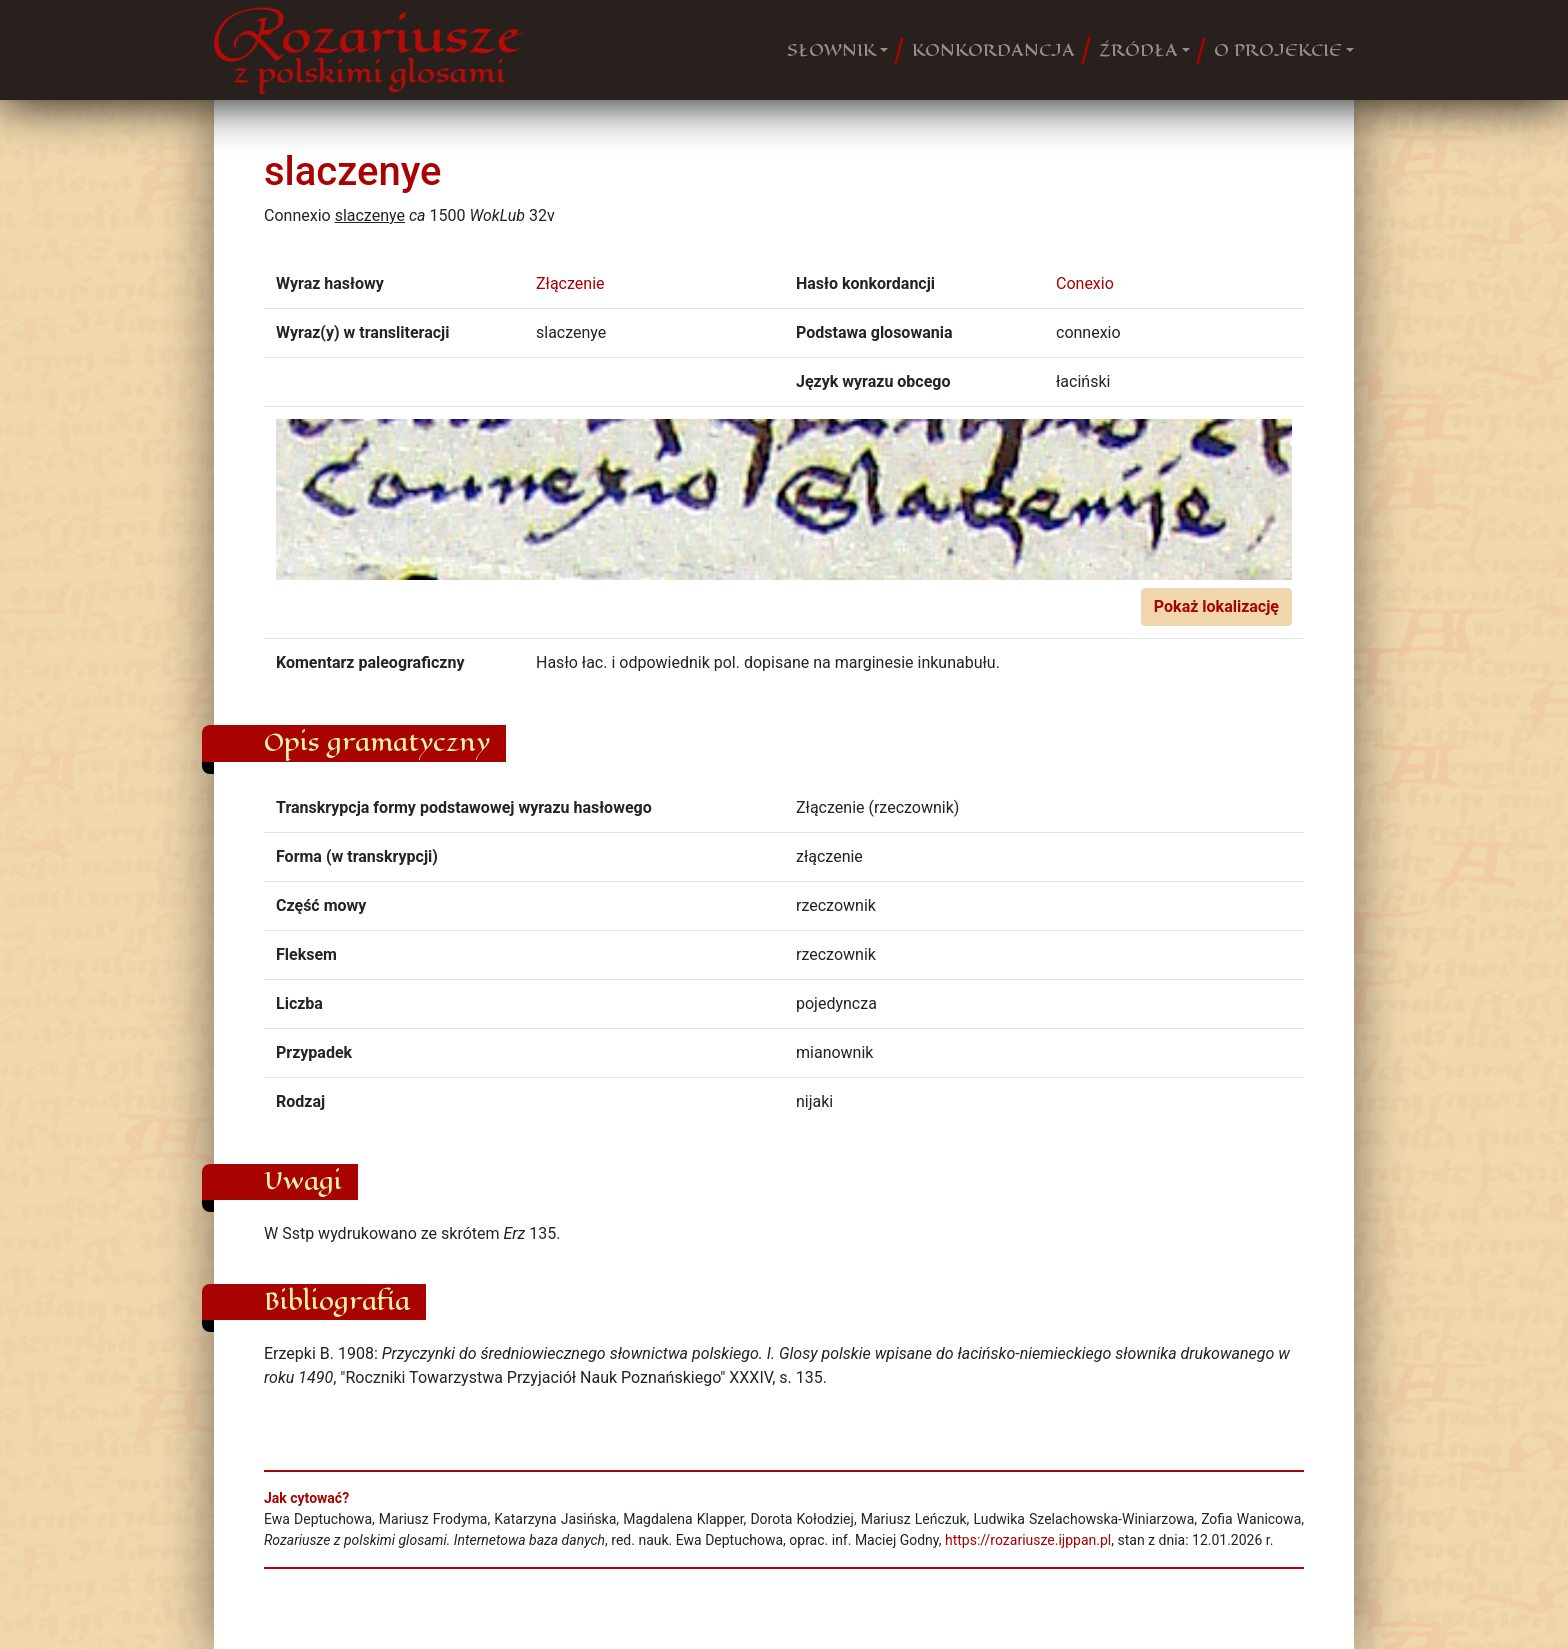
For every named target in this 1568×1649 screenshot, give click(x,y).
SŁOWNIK (831, 50)
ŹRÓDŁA (1138, 50)
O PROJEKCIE (1278, 50)
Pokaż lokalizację (1216, 606)
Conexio (1085, 283)
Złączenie (570, 283)
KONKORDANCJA (993, 50)
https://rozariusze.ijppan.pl (1028, 1540)
